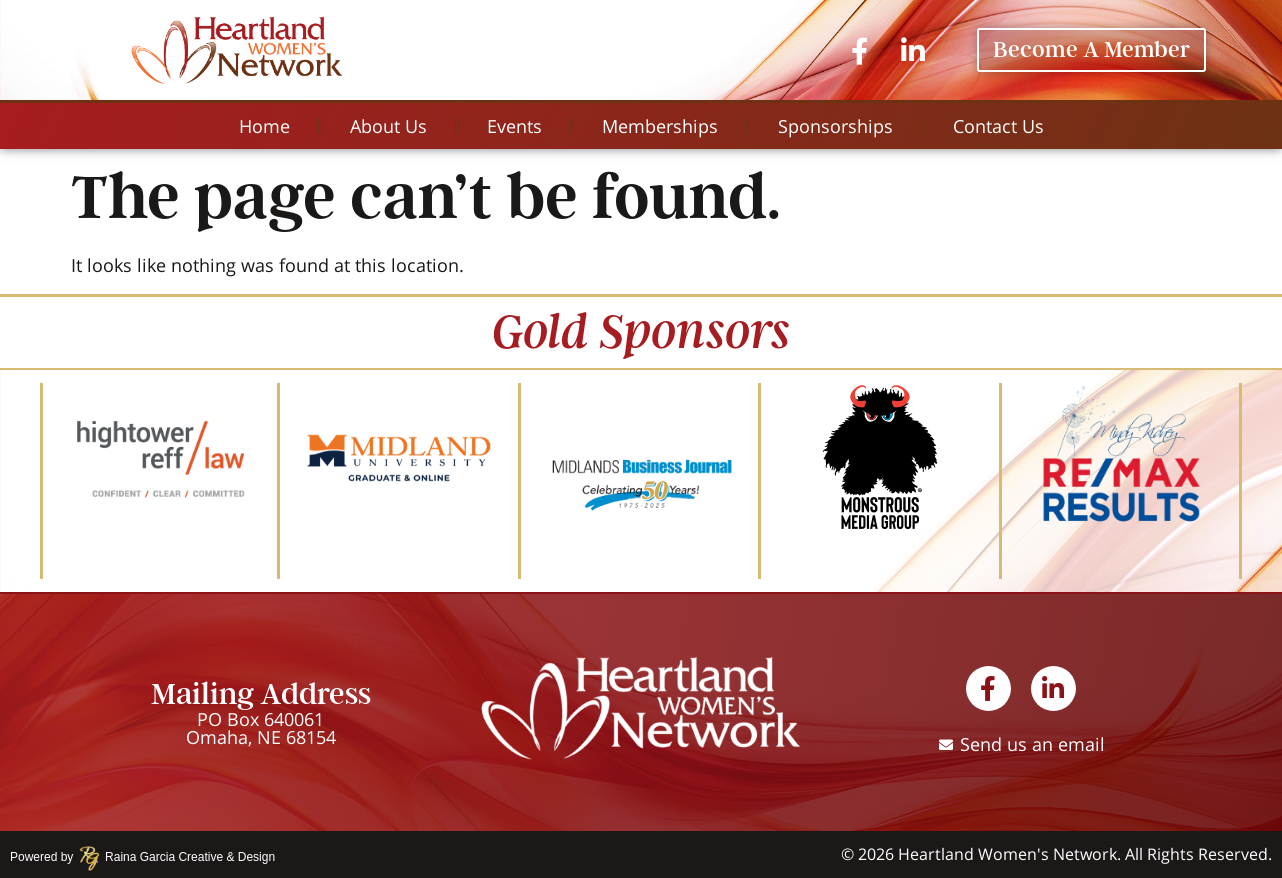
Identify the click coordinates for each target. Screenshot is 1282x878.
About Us (388, 126)
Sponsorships (835, 126)
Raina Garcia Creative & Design (183, 857)
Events (514, 126)
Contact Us (998, 126)
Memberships (660, 126)
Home (264, 126)
